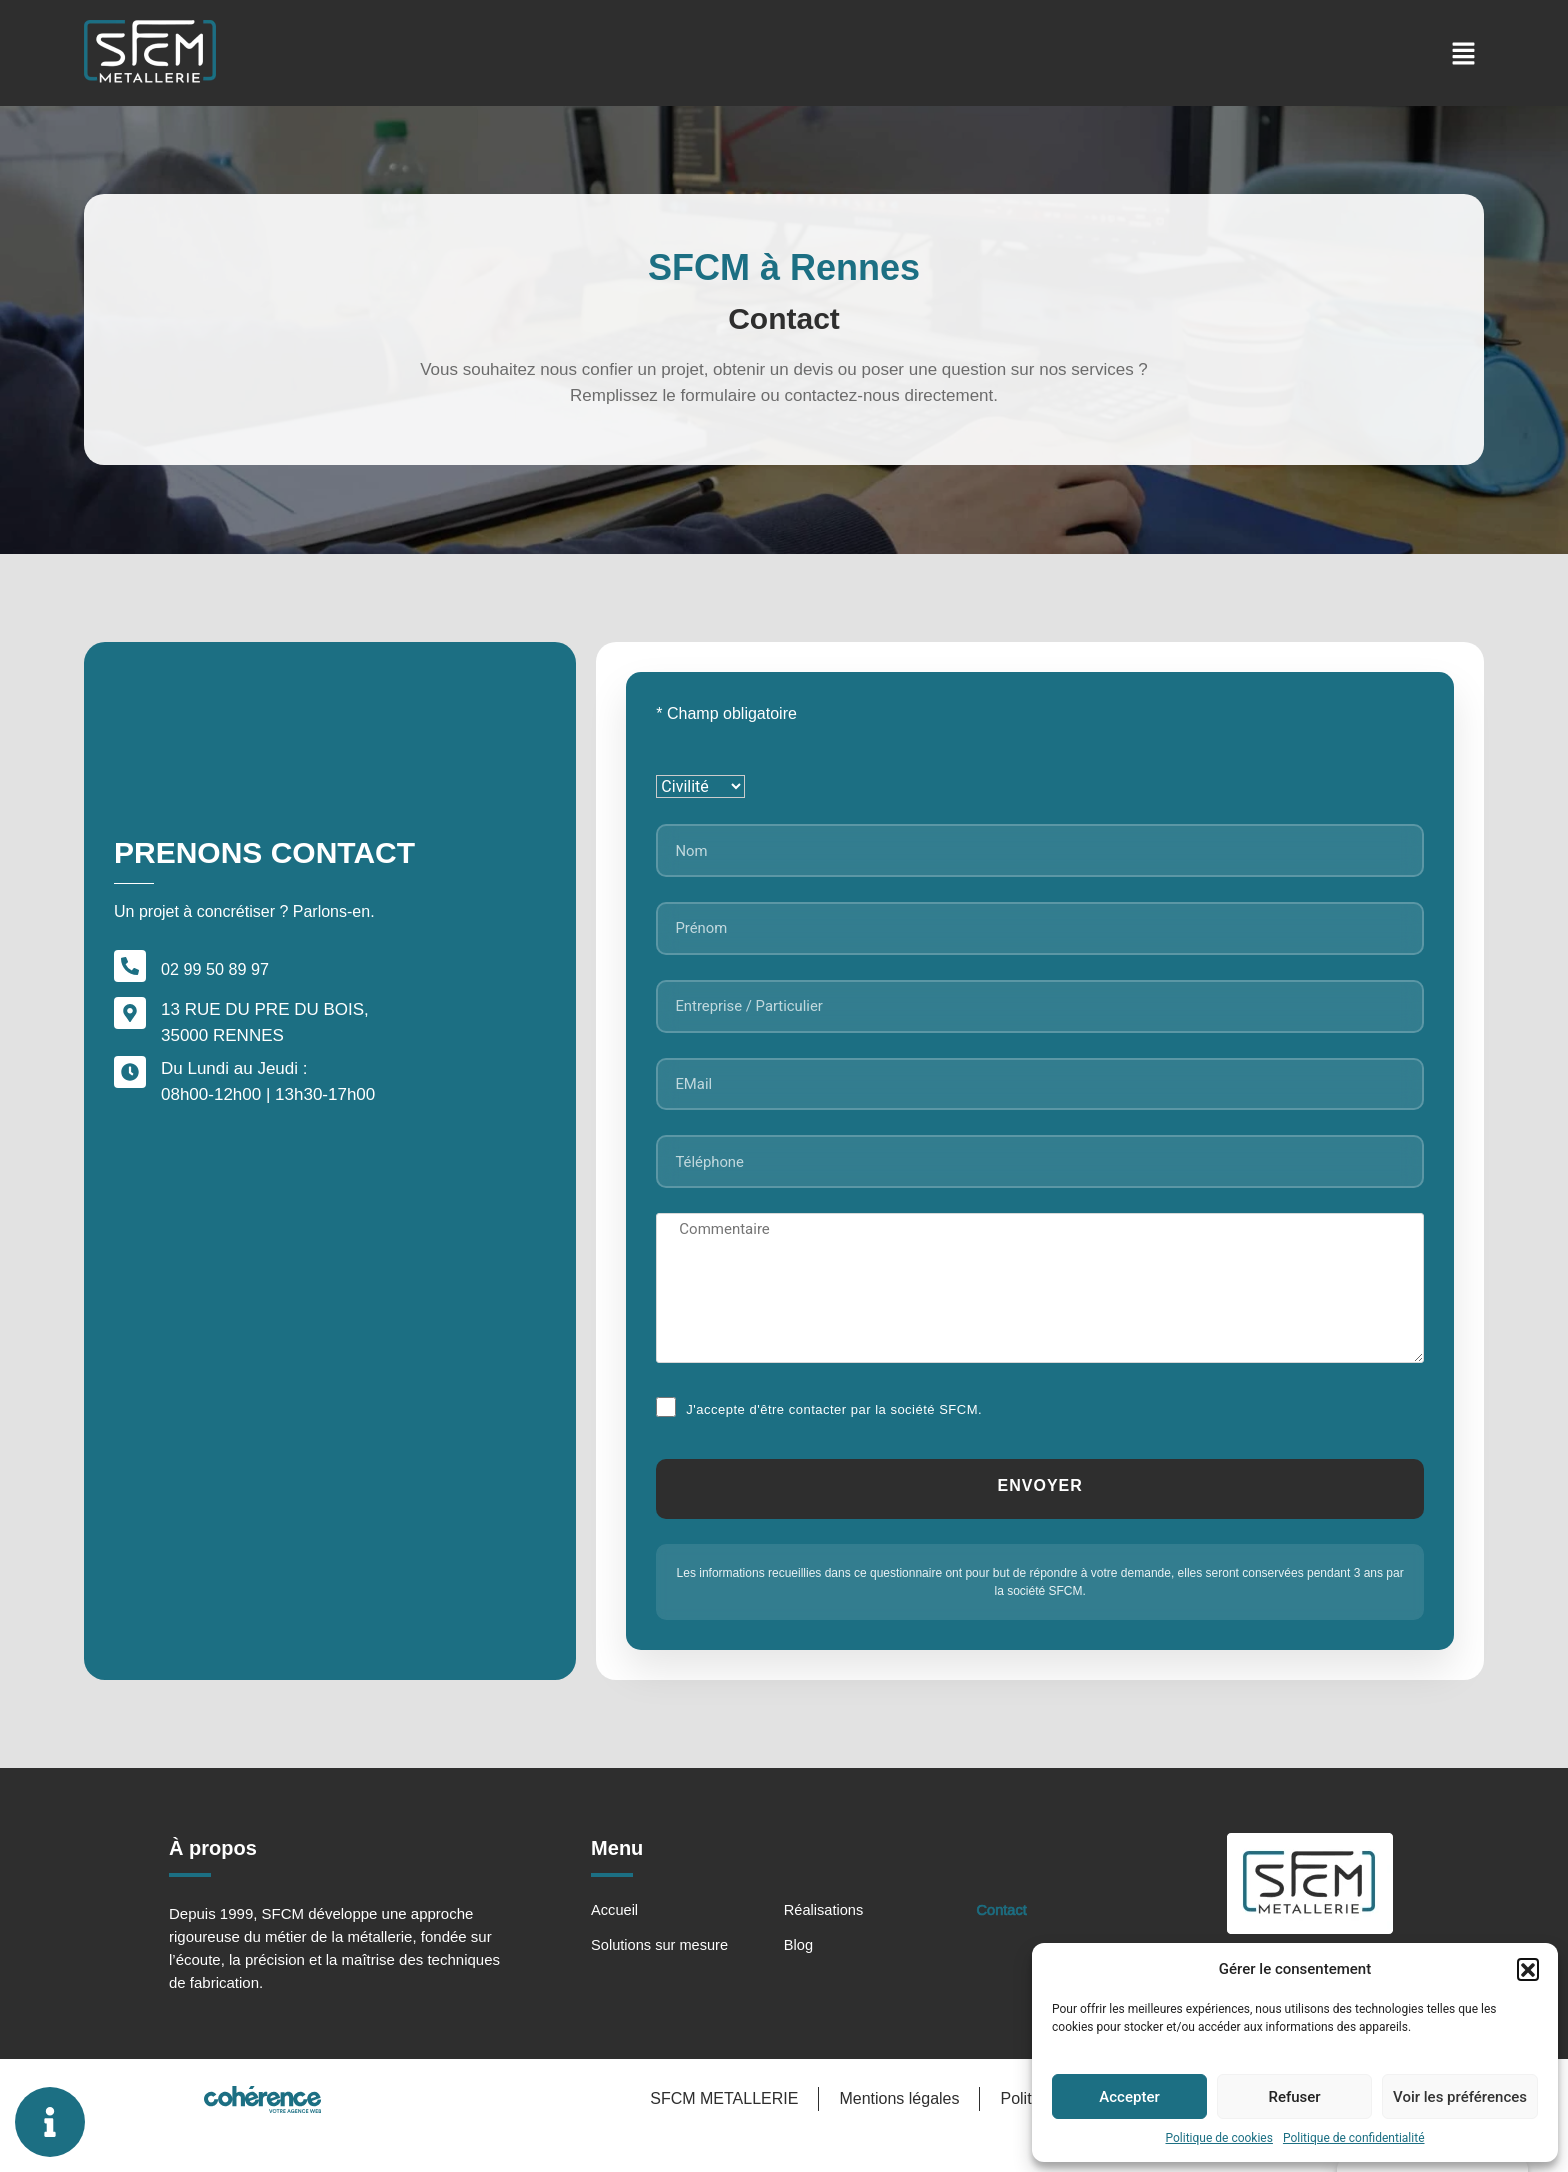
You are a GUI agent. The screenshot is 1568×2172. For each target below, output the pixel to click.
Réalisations (825, 1940)
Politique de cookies (1219, 2138)
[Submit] (1040, 1516)
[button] (1528, 1969)
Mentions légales (896, 2131)
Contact (1003, 1940)
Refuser (1294, 2097)
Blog (799, 1975)
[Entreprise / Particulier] (1040, 1019)
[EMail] (1040, 1102)
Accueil (615, 1940)
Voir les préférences (1460, 2097)
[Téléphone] (1040, 1185)
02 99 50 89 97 (217, 984)
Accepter (1129, 2097)
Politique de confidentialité (1354, 2138)
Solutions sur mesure (661, 1975)
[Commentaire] (1040, 1314)
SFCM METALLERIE (720, 2131)
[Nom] (1040, 853)
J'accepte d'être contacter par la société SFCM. (834, 1435)
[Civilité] (700, 786)
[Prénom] (1040, 936)
